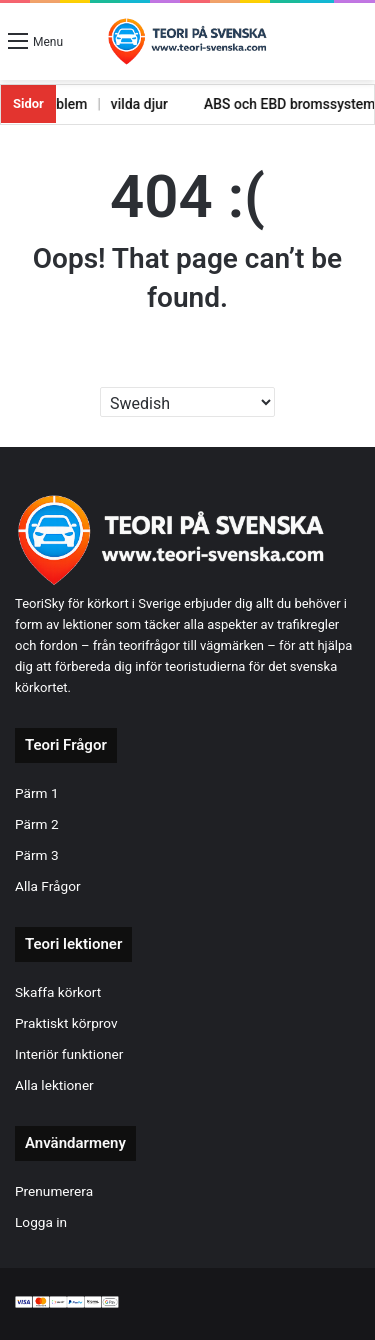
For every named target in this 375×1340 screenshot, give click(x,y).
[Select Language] (187, 402)
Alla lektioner (54, 1085)
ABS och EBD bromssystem (275, 104)
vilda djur (124, 104)
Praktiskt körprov (66, 1023)
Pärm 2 (37, 824)
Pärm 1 (37, 793)
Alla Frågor (48, 886)
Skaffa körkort (58, 992)
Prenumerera (54, 1191)
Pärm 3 (37, 855)
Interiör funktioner (69, 1054)
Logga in (41, 1222)
